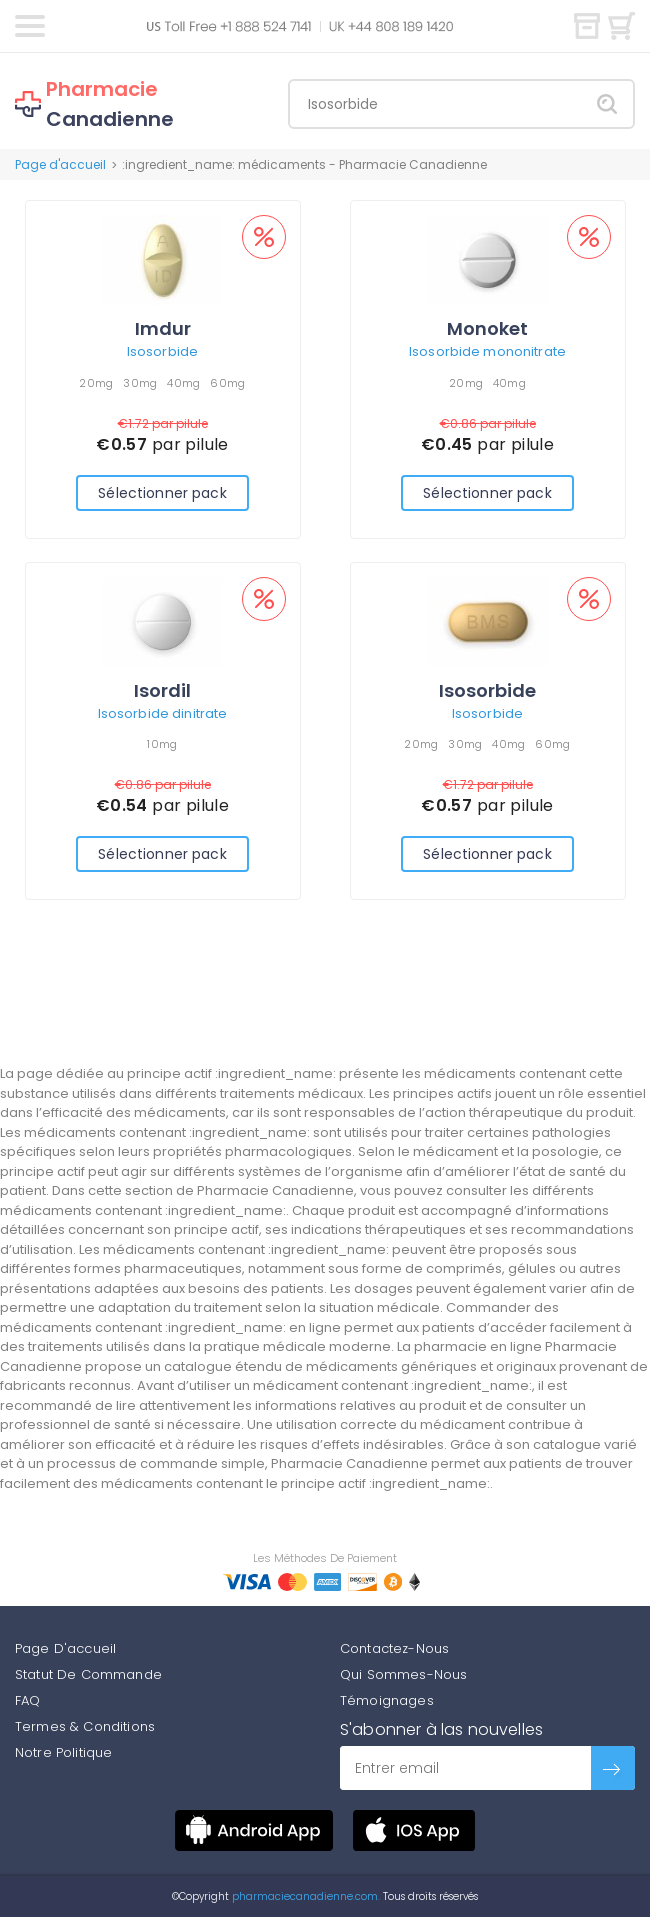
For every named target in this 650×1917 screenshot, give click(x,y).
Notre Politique (63, 1752)
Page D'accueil (65, 1648)
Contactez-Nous (394, 1648)
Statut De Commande (88, 1674)
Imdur (163, 328)
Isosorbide (162, 351)
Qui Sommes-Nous (403, 1674)
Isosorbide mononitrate (487, 351)
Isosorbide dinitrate (163, 713)
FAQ (27, 1700)
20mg (96, 383)
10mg (162, 744)
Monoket (487, 328)
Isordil (162, 690)
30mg (140, 383)
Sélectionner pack (162, 493)
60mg (227, 383)
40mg (183, 383)
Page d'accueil (60, 164)
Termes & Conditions (85, 1726)
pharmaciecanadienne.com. (304, 1896)
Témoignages (387, 1700)
